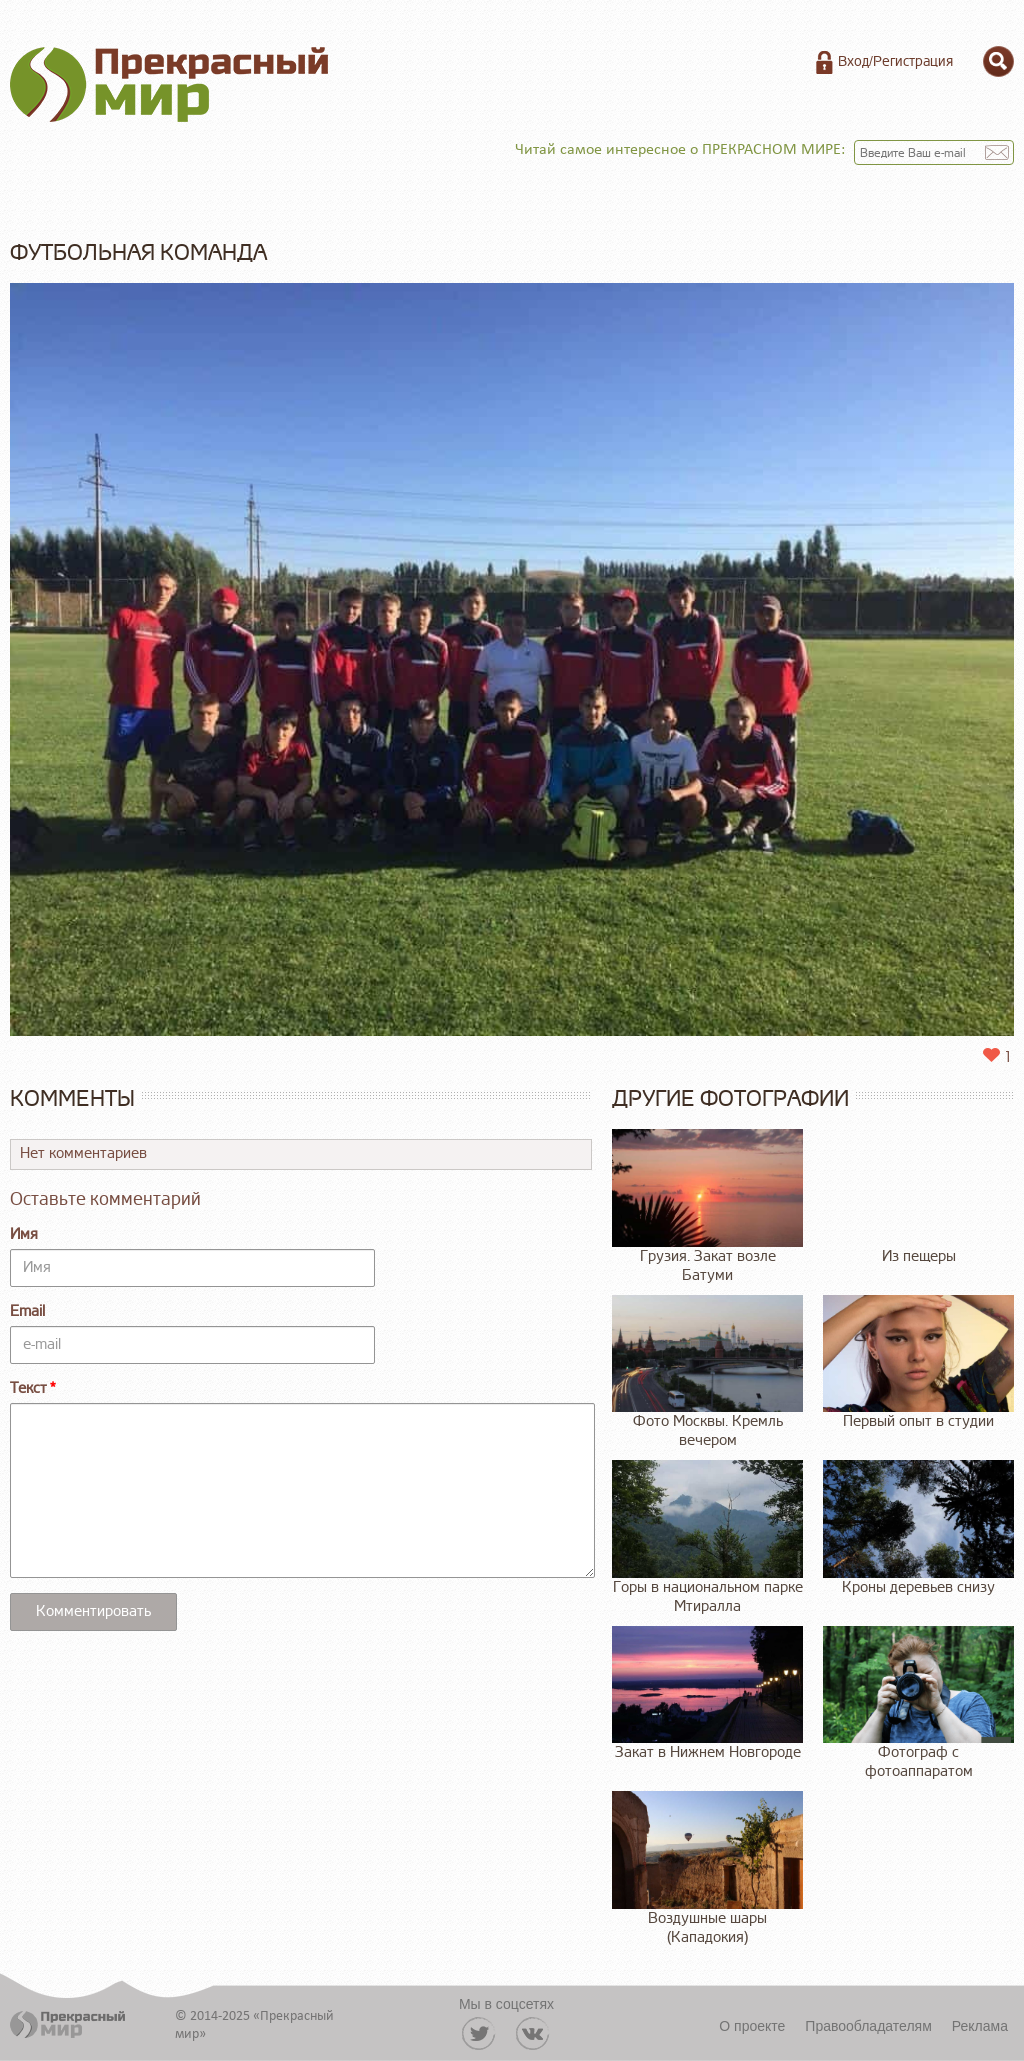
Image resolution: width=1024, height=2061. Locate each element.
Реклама (980, 2026)
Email (27, 1311)
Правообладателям (868, 2026)
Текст (28, 1388)
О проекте (752, 2026)
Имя (24, 1234)
